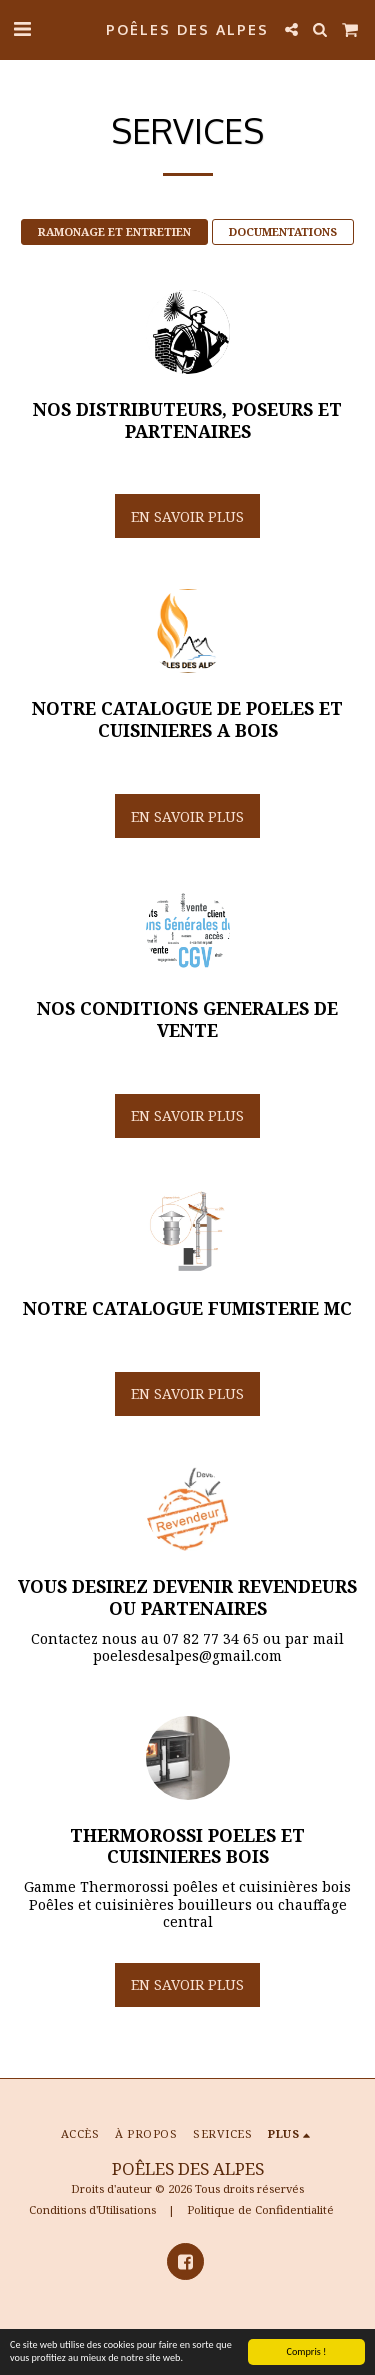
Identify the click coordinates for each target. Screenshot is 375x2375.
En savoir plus (187, 516)
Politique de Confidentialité (260, 2209)
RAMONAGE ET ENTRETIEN (114, 231)
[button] (22, 28)
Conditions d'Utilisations (92, 2209)
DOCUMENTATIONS (283, 231)
